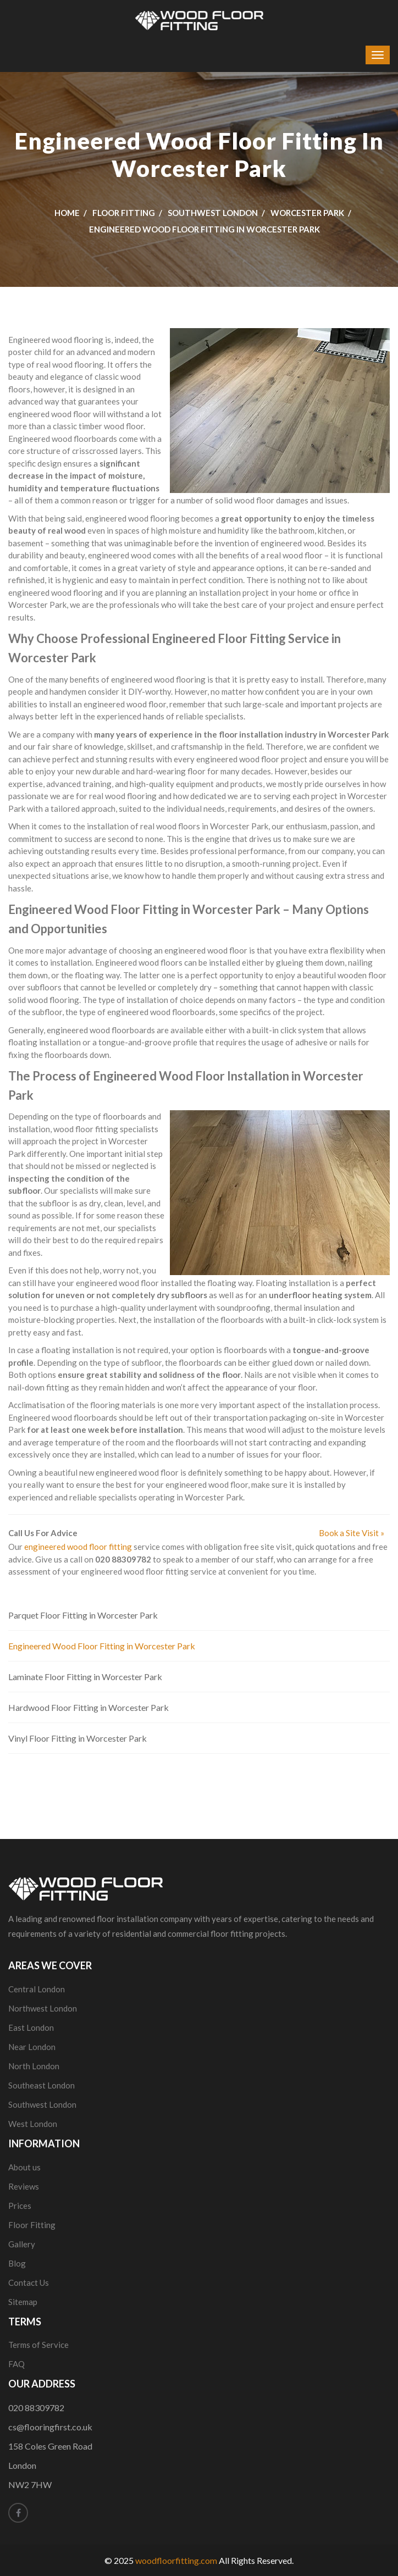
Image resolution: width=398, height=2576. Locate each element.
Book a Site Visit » (351, 1533)
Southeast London (41, 2085)
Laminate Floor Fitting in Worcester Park (85, 1676)
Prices (19, 2206)
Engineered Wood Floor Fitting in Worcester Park (101, 1646)
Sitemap (22, 2302)
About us (24, 2167)
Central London (36, 1989)
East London (31, 2027)
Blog (17, 2263)
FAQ (16, 2364)
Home (67, 213)
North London (33, 2066)
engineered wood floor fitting (78, 1547)
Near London (32, 2047)
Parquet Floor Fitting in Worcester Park (83, 1615)
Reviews (23, 2186)
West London (32, 2124)
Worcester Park (307, 213)
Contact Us (28, 2282)
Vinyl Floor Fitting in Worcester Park (77, 1738)
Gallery (21, 2244)
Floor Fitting (123, 213)
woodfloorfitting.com (176, 2560)
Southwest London (213, 213)
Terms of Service (38, 2345)
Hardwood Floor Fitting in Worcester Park (88, 1707)
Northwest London (42, 2008)
